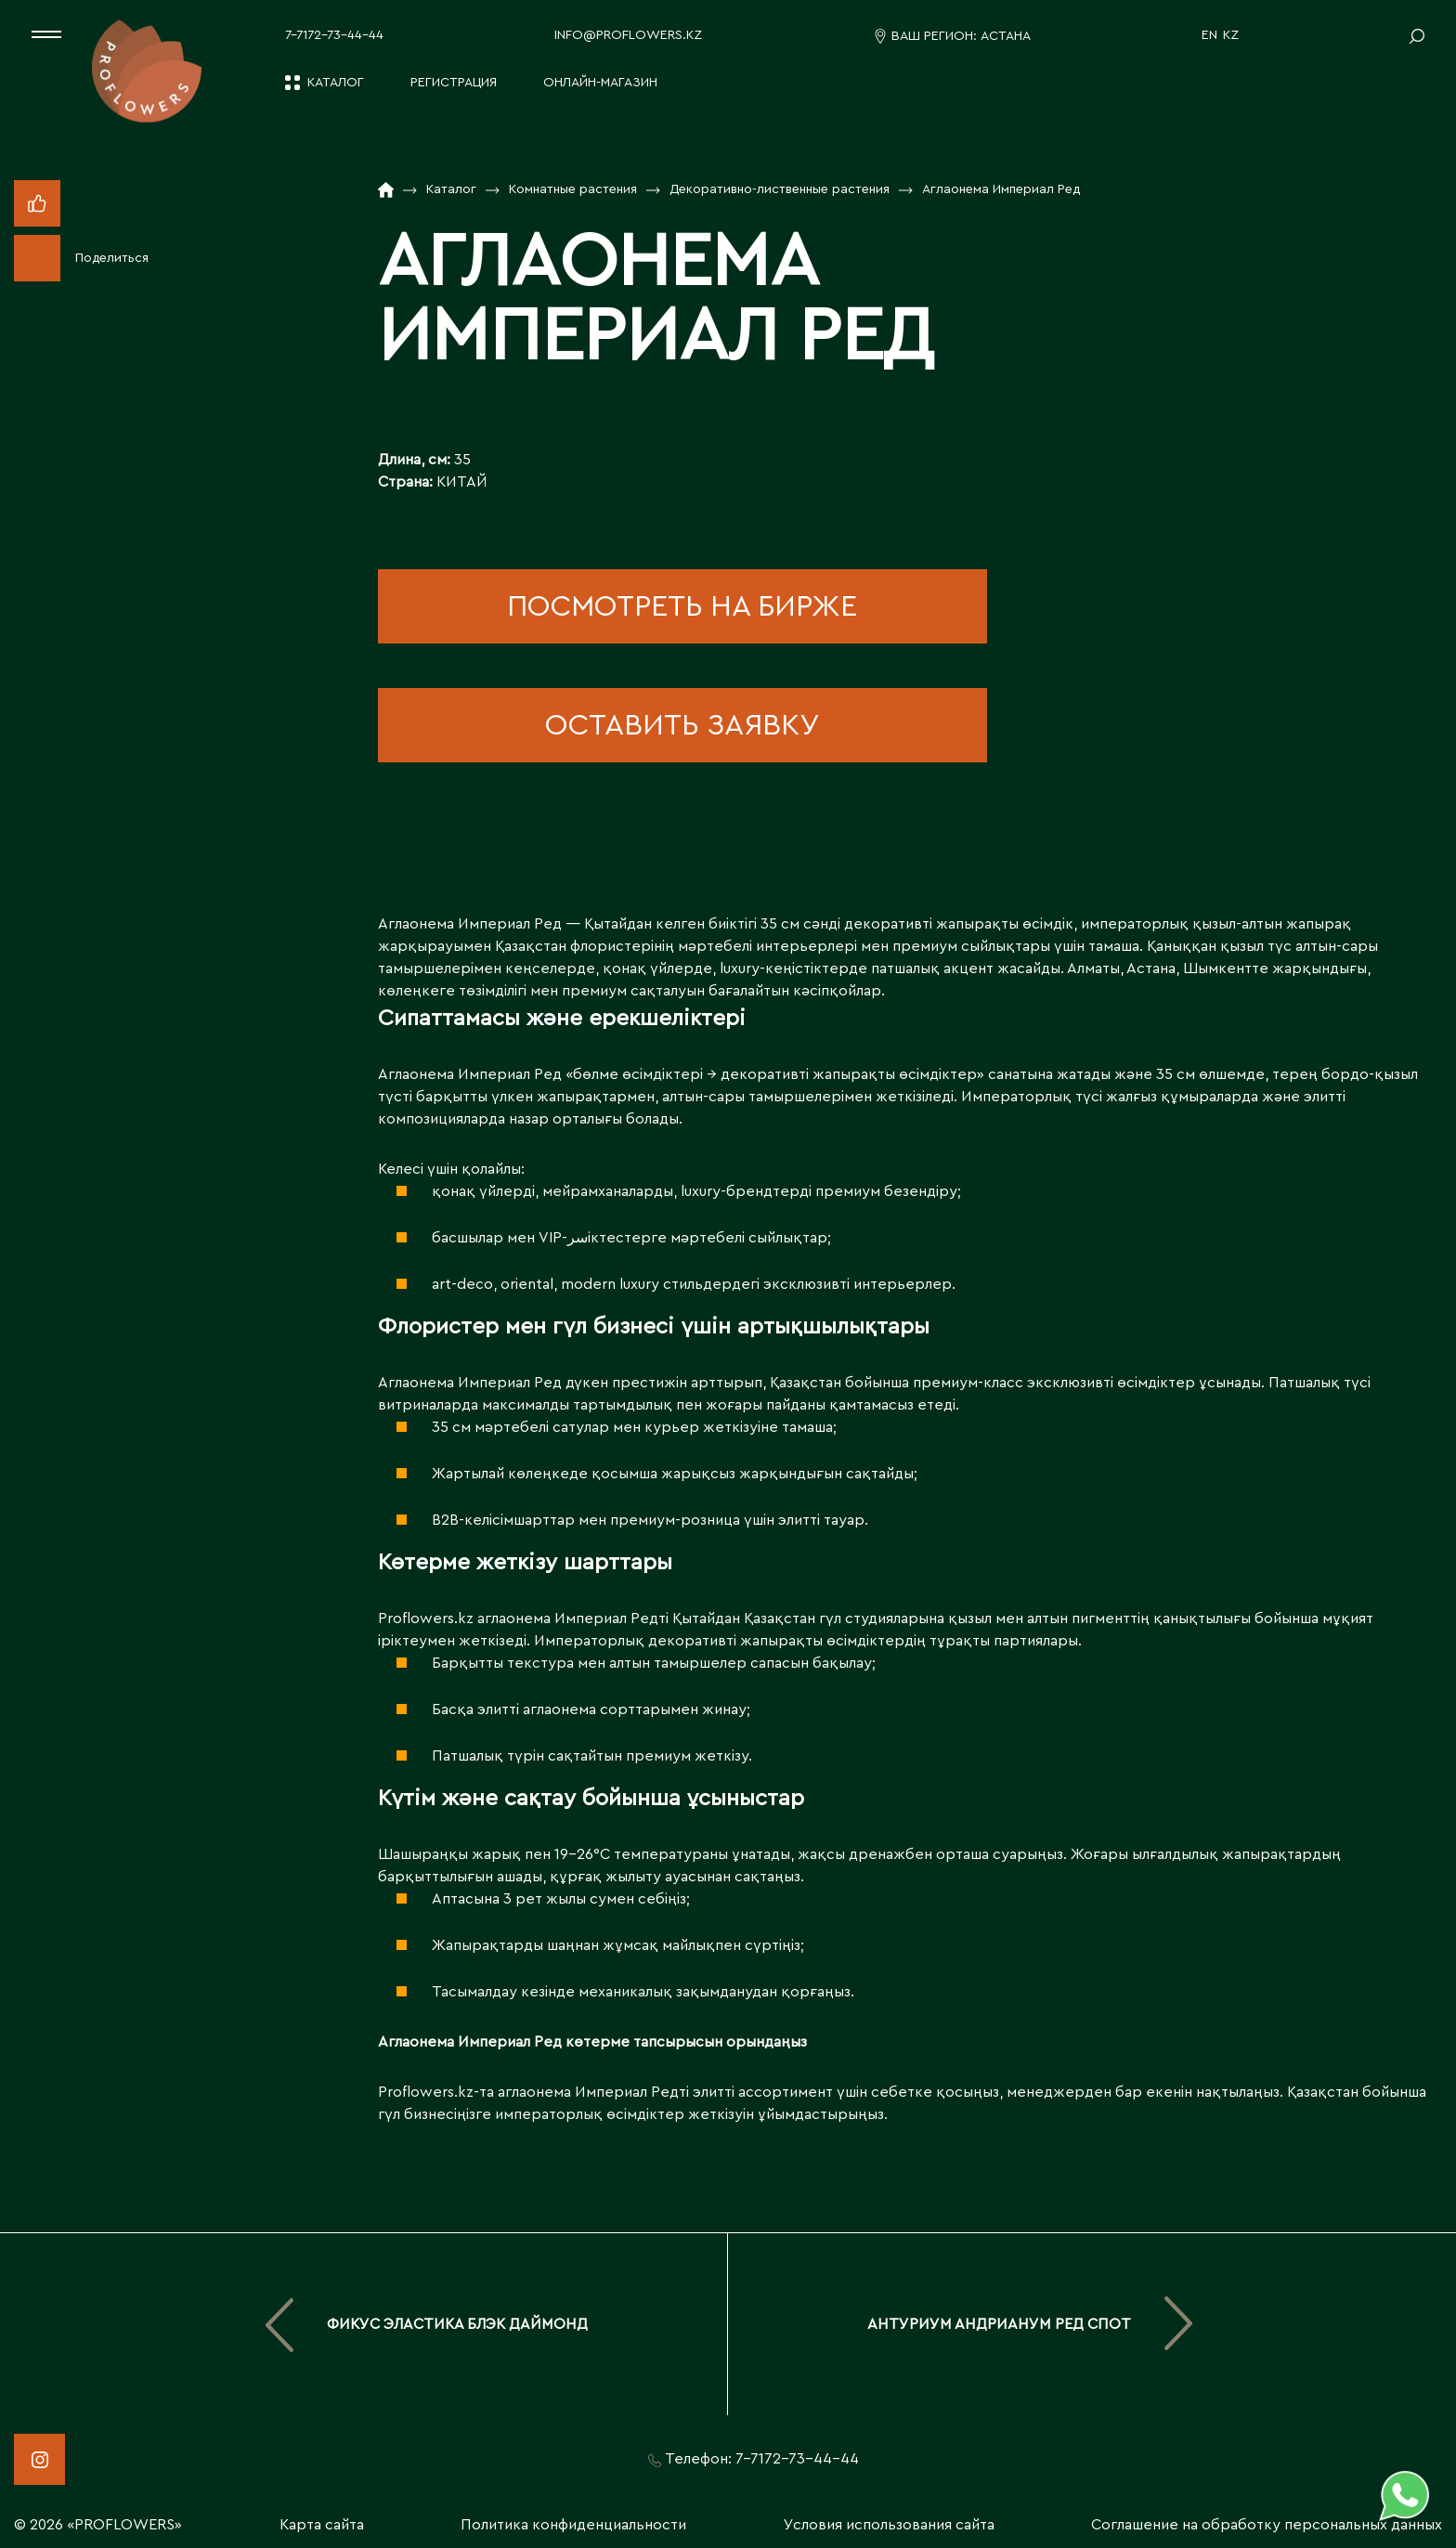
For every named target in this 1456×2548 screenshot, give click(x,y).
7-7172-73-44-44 (334, 35)
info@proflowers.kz (628, 35)
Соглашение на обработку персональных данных (1266, 2524)
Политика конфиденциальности (573, 2524)
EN (1209, 35)
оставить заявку (682, 725)
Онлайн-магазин (600, 82)
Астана (1006, 36)
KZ (1231, 35)
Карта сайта (322, 2524)
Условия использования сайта (889, 2524)
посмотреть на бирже (682, 606)
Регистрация (453, 82)
